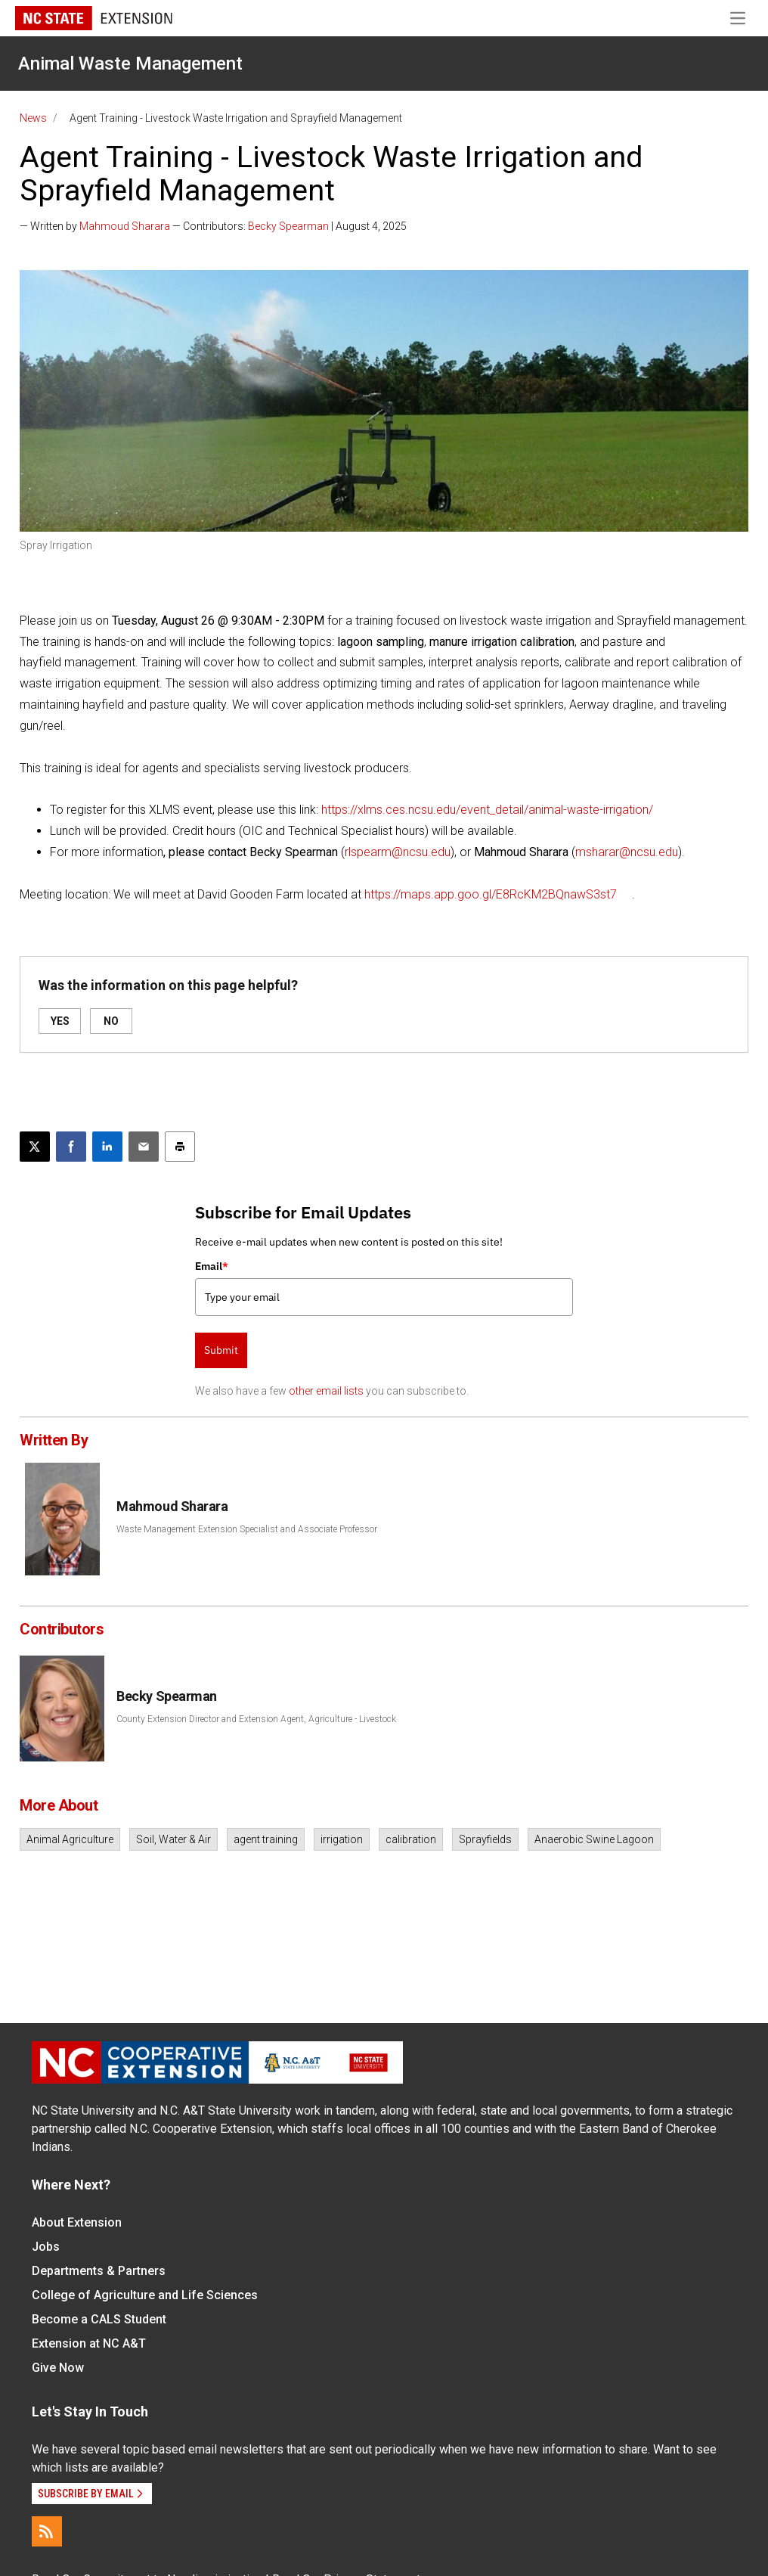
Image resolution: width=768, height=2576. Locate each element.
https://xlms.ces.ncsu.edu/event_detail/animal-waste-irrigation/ (487, 809)
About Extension (77, 2222)
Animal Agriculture (69, 1839)
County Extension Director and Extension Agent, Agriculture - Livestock (256, 1719)
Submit (221, 1350)
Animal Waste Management (130, 63)
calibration (411, 1839)
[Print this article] (180, 1146)
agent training (266, 1839)
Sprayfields (485, 1839)
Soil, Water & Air (173, 1839)
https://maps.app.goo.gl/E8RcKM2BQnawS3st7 (490, 894)
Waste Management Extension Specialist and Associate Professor (246, 1529)
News (33, 118)
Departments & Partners (99, 2271)
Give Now (58, 2367)
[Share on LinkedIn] (107, 1146)
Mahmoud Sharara (124, 226)
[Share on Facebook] (71, 1146)
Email (211, 1266)
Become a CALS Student (99, 2319)
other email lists (326, 1391)
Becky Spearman (288, 226)
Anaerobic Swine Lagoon (594, 1839)
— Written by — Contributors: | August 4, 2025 (213, 226)
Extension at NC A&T (89, 2343)
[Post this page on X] (35, 1146)
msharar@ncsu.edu (626, 852)
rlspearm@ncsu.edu (398, 852)
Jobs (46, 2246)
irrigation (342, 1839)
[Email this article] (144, 1146)
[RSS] (47, 2531)
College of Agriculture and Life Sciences (145, 2295)
